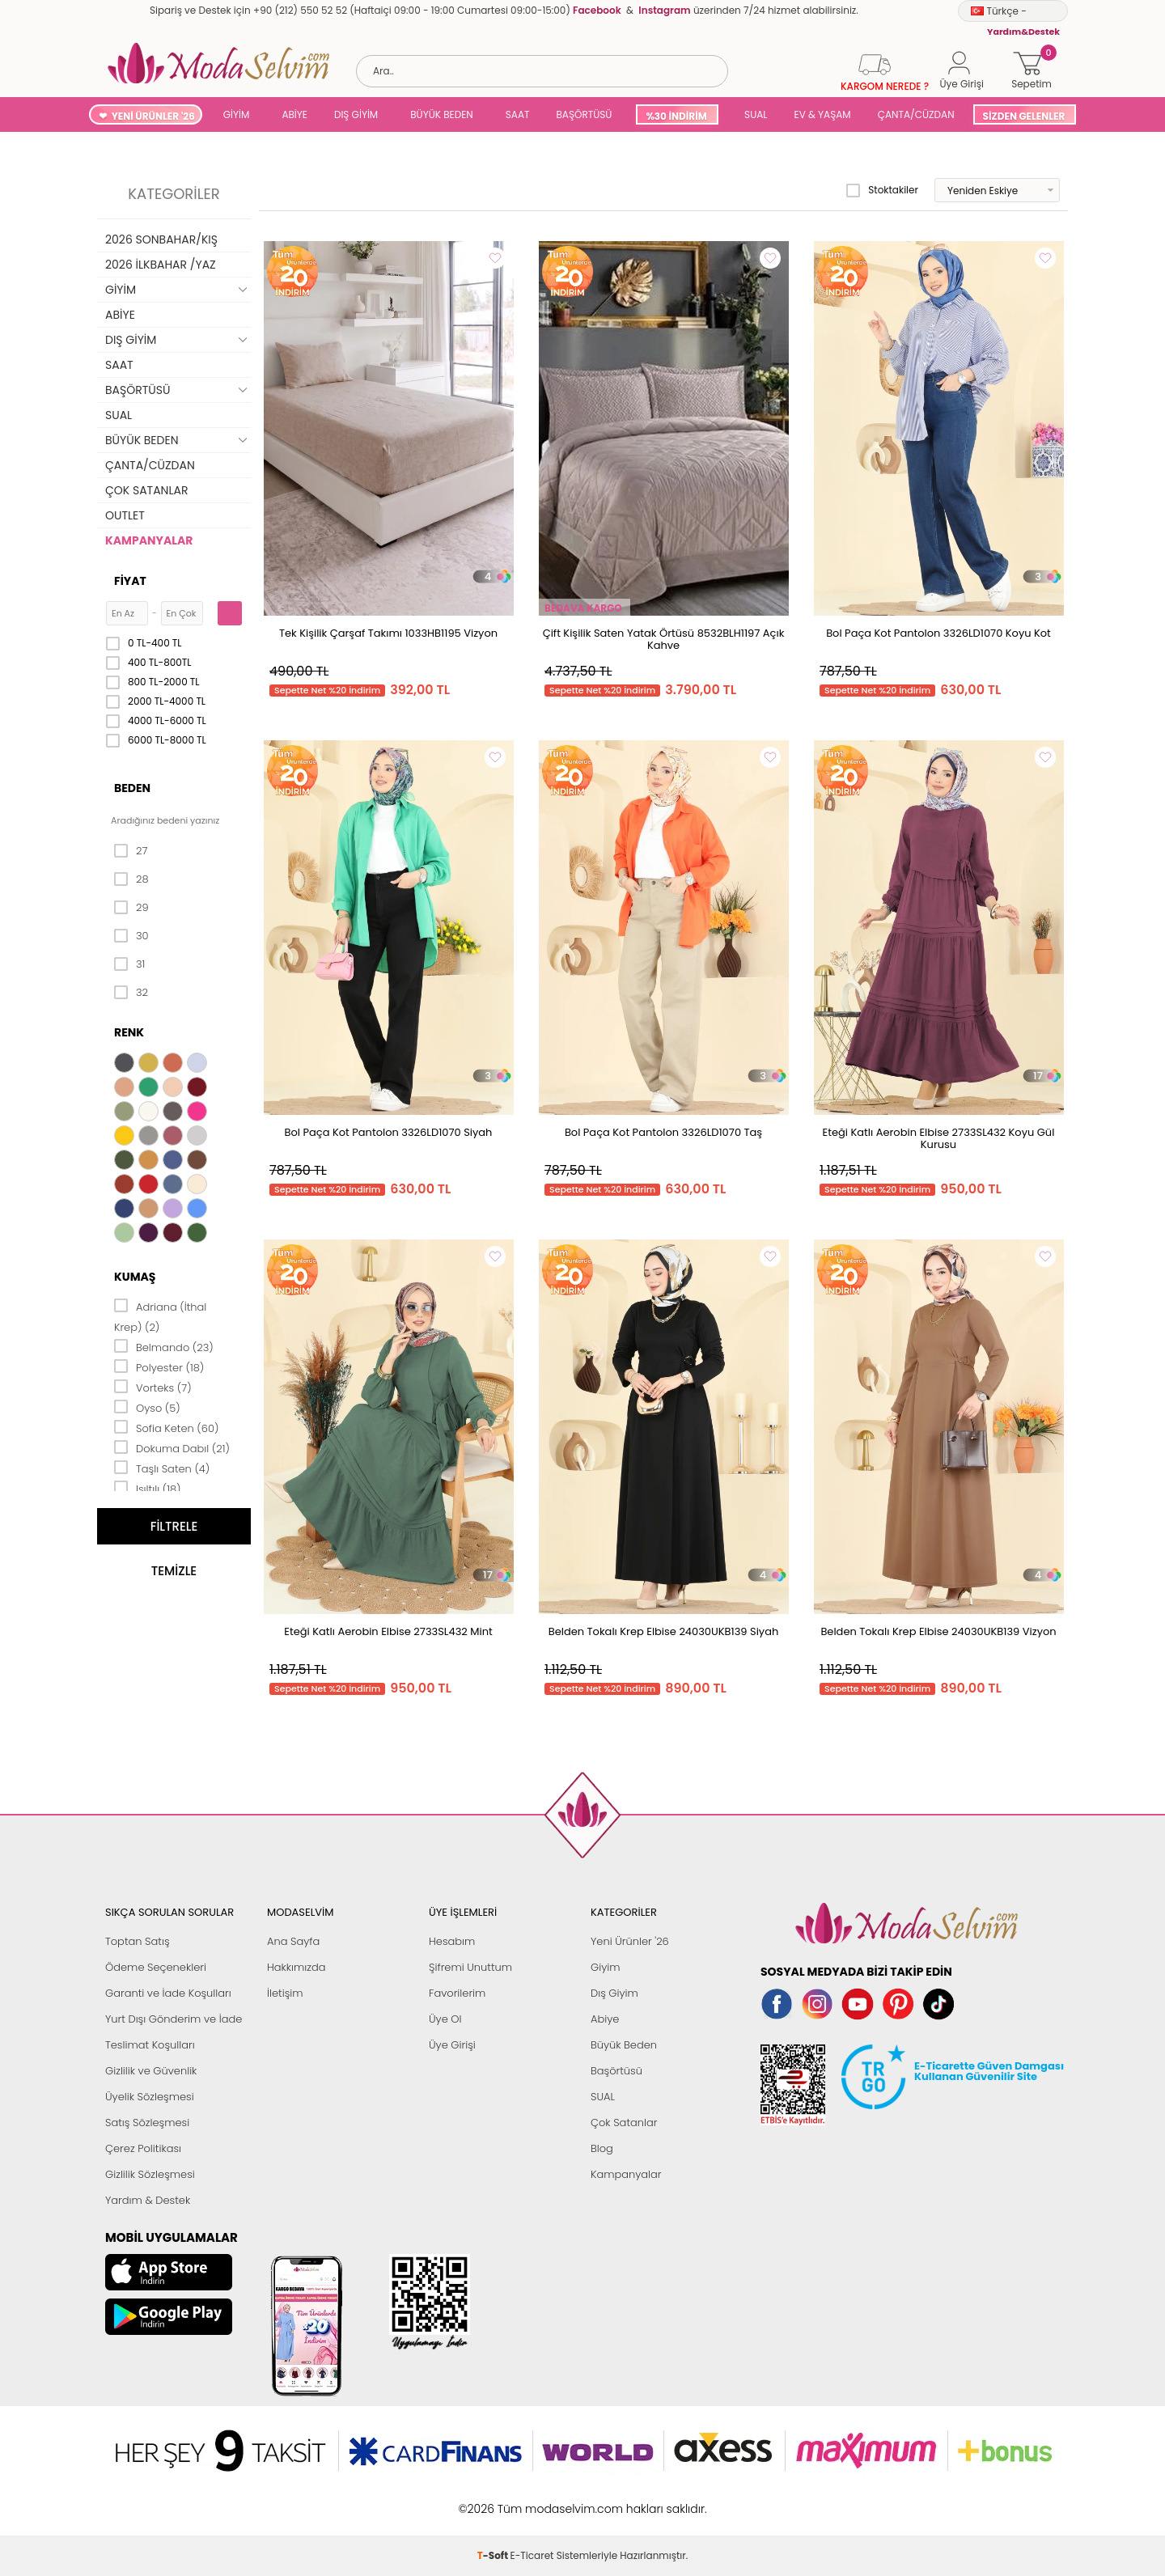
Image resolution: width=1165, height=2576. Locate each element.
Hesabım (452, 1941)
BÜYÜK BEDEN (441, 114)
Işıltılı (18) (147, 1488)
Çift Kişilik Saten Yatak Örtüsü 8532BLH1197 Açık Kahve (664, 639)
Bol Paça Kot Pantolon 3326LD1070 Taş (663, 1132)
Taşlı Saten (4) (162, 1468)
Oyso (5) (147, 1407)
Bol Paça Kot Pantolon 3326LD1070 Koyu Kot (938, 633)
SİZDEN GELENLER (1024, 116)
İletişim (285, 1993)
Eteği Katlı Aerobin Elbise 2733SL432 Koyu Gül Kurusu (939, 1138)
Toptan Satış (137, 1941)
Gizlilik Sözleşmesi (150, 2174)
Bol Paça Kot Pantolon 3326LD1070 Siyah (389, 1132)
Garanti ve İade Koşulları (168, 1993)
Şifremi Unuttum (470, 1967)
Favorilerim (457, 1993)
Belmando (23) (164, 1346)
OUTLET (125, 515)
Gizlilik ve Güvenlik (151, 2070)
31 (129, 964)
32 (131, 993)
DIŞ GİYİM (356, 114)
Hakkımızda (296, 1967)
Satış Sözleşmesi (147, 2122)
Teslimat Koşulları (150, 2045)
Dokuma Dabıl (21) (172, 1447)
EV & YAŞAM (822, 114)
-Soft (493, 2500)
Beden (132, 788)
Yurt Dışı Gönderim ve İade (173, 2019)
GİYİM (236, 114)
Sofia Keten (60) (166, 1427)
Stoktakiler (882, 190)
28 (131, 879)
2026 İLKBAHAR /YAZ (160, 264)
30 (131, 936)
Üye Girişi (452, 2045)
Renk (129, 1032)
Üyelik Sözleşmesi (149, 2096)
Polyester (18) (159, 1366)
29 (131, 908)
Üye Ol (445, 2019)
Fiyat (130, 581)
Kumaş (134, 1277)
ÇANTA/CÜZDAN (916, 114)
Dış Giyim (614, 1993)
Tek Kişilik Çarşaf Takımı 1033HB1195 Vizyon (388, 633)
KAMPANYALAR (149, 540)
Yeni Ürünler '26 (630, 1941)
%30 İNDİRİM (676, 116)
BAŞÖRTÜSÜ (584, 114)
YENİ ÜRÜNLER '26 (153, 116)
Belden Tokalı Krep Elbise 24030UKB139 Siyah (664, 1631)
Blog (602, 2148)
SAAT (518, 114)
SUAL (753, 114)
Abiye (605, 2019)
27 (130, 851)
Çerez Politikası (143, 2148)
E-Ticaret (532, 2500)
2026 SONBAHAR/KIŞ (161, 239)
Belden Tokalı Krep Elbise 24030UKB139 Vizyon (938, 1631)
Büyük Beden (624, 2045)
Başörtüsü (616, 2070)
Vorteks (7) (153, 1387)
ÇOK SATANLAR (146, 490)
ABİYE (294, 114)
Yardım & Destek (147, 2200)
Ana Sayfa (293, 1941)
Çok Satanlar (624, 2122)
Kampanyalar (626, 2174)
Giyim (606, 1967)
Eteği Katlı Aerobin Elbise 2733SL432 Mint (388, 1631)
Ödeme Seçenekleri (155, 1967)
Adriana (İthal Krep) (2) (160, 1316)
